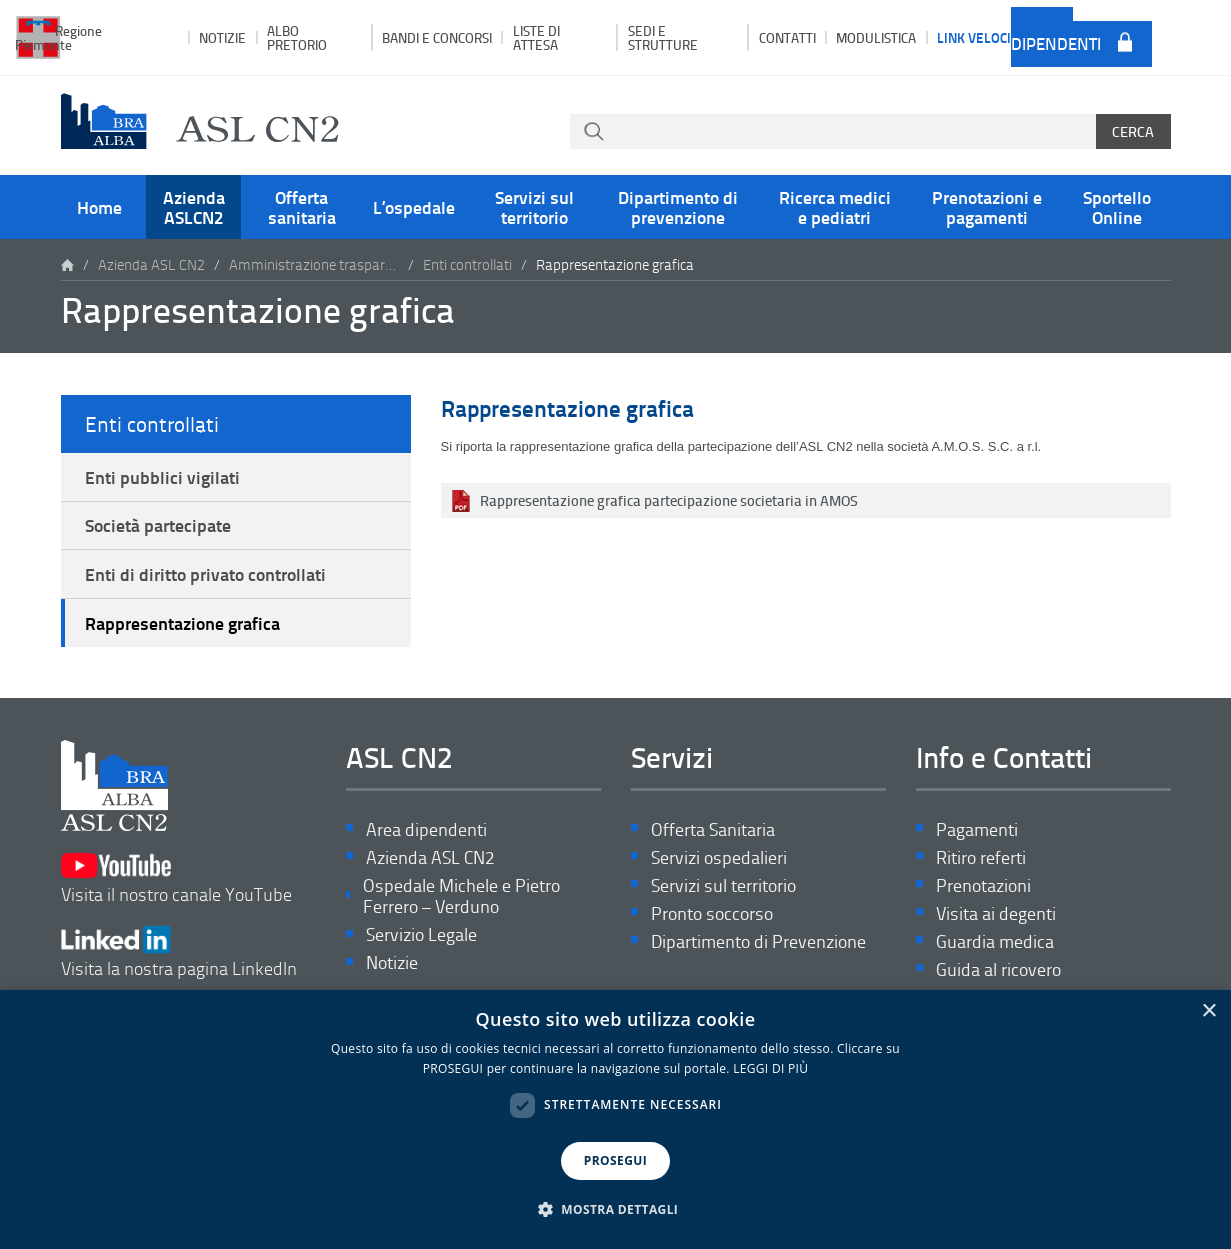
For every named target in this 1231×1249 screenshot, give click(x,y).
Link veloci (974, 37)
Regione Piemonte (58, 37)
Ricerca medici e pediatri (835, 207)
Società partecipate (158, 525)
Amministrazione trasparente (314, 264)
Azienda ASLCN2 (194, 207)
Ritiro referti (981, 857)
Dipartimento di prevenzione (678, 207)
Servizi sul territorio (534, 207)
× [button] (1208, 1011)
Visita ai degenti (996, 913)
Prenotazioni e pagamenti (987, 207)
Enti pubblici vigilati (162, 477)
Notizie (222, 37)
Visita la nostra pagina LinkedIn (179, 952)
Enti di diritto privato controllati (205, 574)
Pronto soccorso (712, 913)
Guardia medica (995, 941)
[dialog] (615, 1119)
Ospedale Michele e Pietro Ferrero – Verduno (461, 896)
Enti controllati (467, 264)
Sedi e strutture (663, 37)
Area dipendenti (1056, 36)
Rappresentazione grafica (182, 623)
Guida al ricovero (998, 969)
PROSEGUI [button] (615, 1160)
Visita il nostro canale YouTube (176, 878)
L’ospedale (414, 207)
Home (99, 207)
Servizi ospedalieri (719, 857)
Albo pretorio (297, 37)
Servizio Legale (421, 934)
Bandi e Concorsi (437, 37)
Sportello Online (1117, 207)
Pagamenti (977, 829)
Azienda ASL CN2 (151, 264)
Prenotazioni (983, 885)
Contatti (787, 37)
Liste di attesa (536, 37)
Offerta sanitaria (302, 207)
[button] (616, 1210)
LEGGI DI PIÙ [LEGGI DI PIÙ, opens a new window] (770, 1068)
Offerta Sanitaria (713, 829)
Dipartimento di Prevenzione (758, 941)
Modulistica (876, 37)
